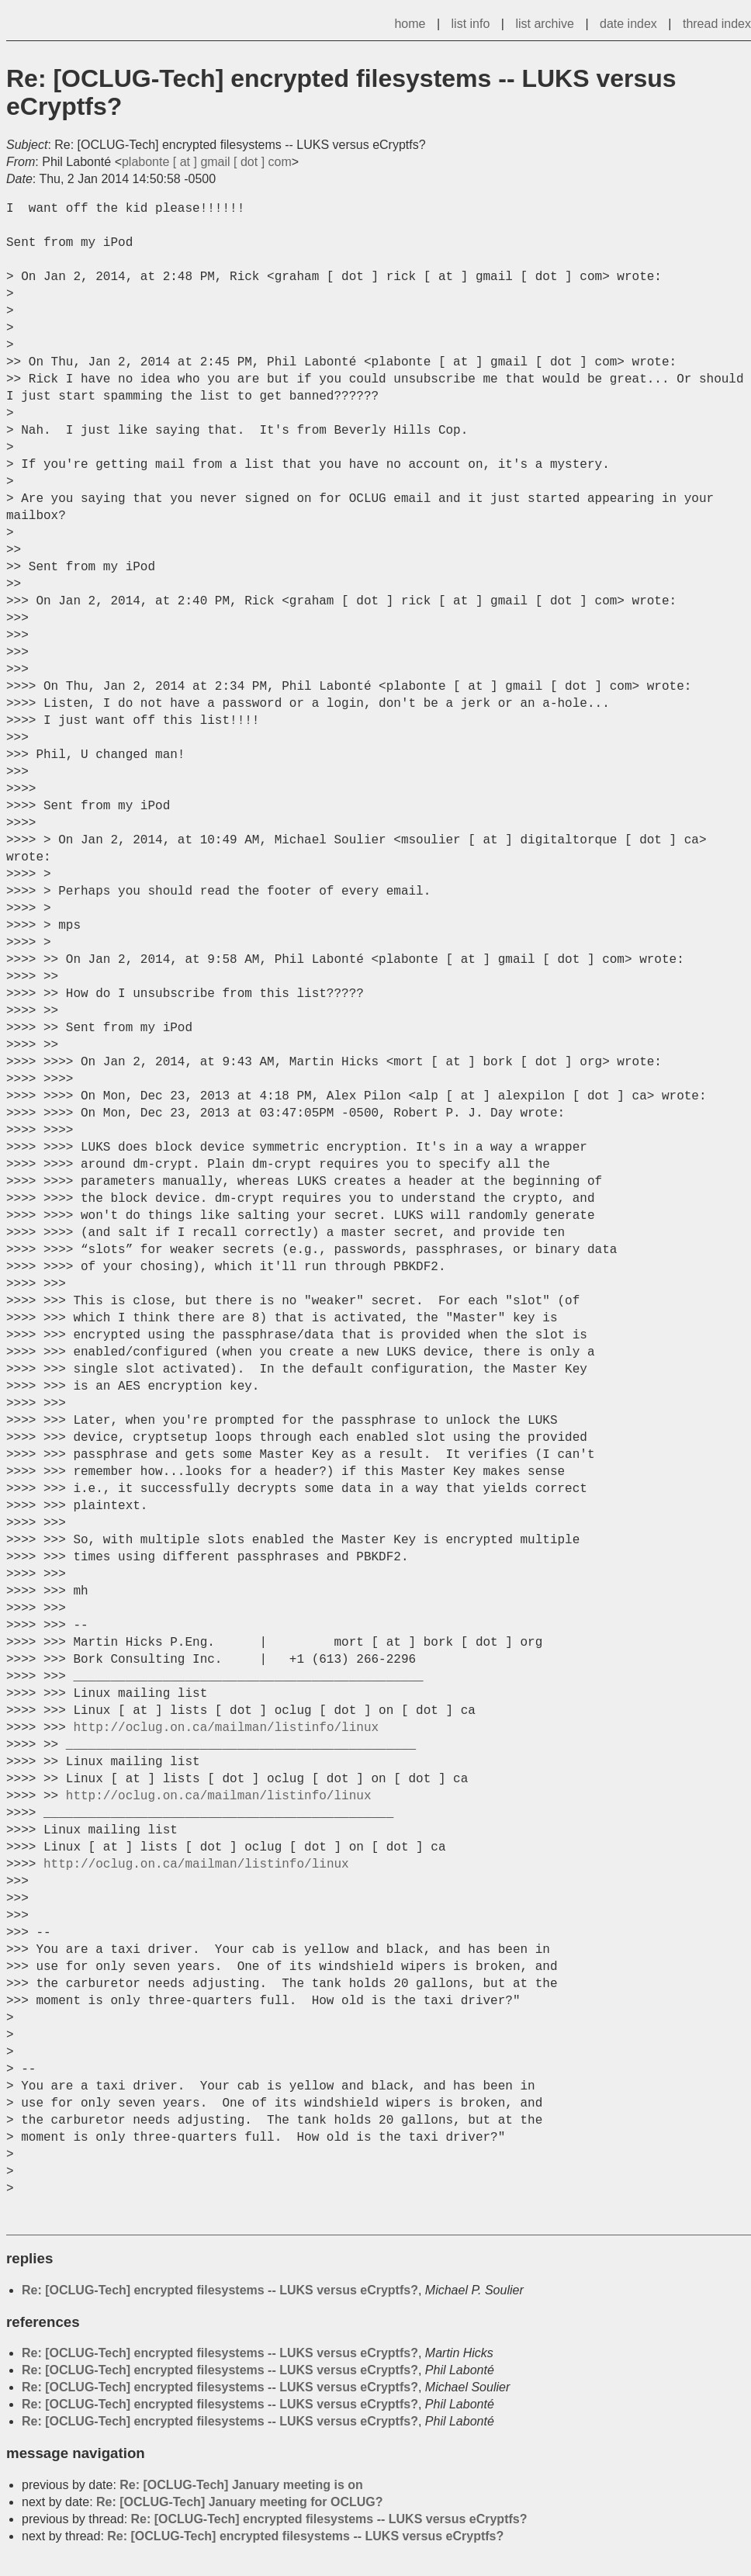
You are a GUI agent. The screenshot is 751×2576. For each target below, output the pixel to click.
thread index (717, 23)
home (409, 23)
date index (628, 23)
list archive (544, 23)
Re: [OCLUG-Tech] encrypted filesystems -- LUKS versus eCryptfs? (220, 2290)
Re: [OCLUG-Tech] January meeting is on (241, 2484)
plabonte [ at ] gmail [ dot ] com (207, 161)
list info (471, 23)
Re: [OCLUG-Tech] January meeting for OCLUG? (239, 2501)
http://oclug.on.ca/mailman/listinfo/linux (226, 1728)
